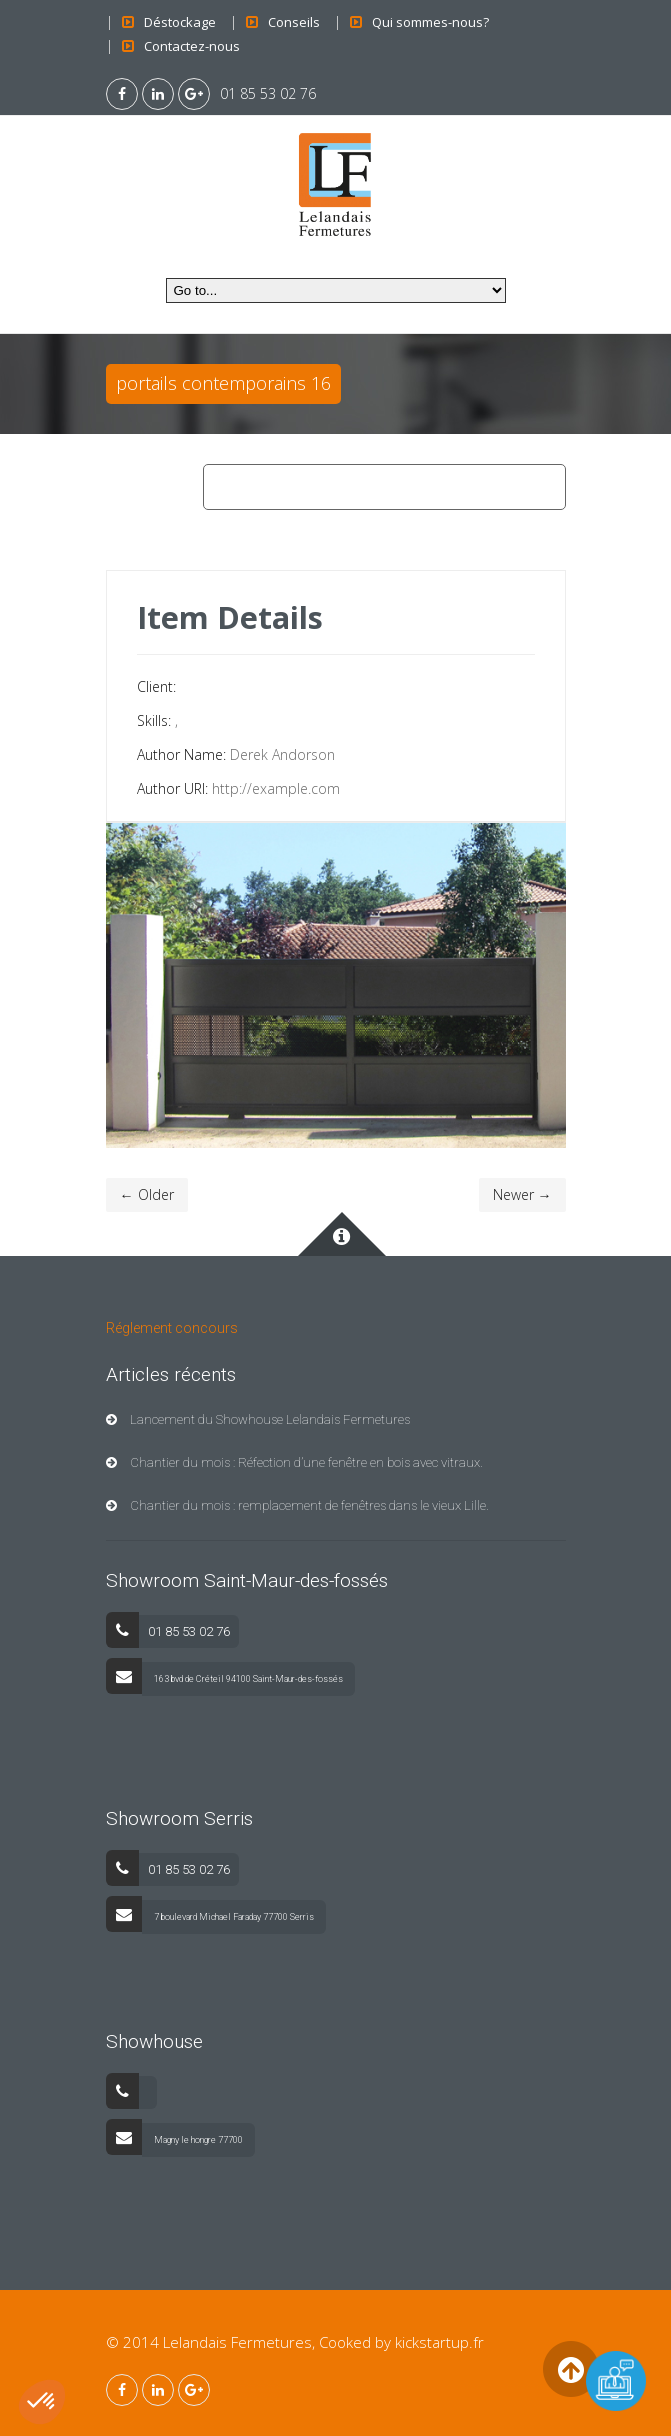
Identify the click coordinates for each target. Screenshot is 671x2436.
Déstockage (180, 22)
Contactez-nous (192, 46)
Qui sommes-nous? (430, 22)
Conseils (294, 22)
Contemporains (324, 487)
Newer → (522, 1194)
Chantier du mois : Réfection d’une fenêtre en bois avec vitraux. (294, 1462)
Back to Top (571, 2368)
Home (231, 487)
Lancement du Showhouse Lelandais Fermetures (258, 1419)
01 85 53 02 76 (268, 93)
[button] (42, 2402)
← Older (147, 1194)
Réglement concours (172, 1328)
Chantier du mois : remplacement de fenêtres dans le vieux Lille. (297, 1505)
